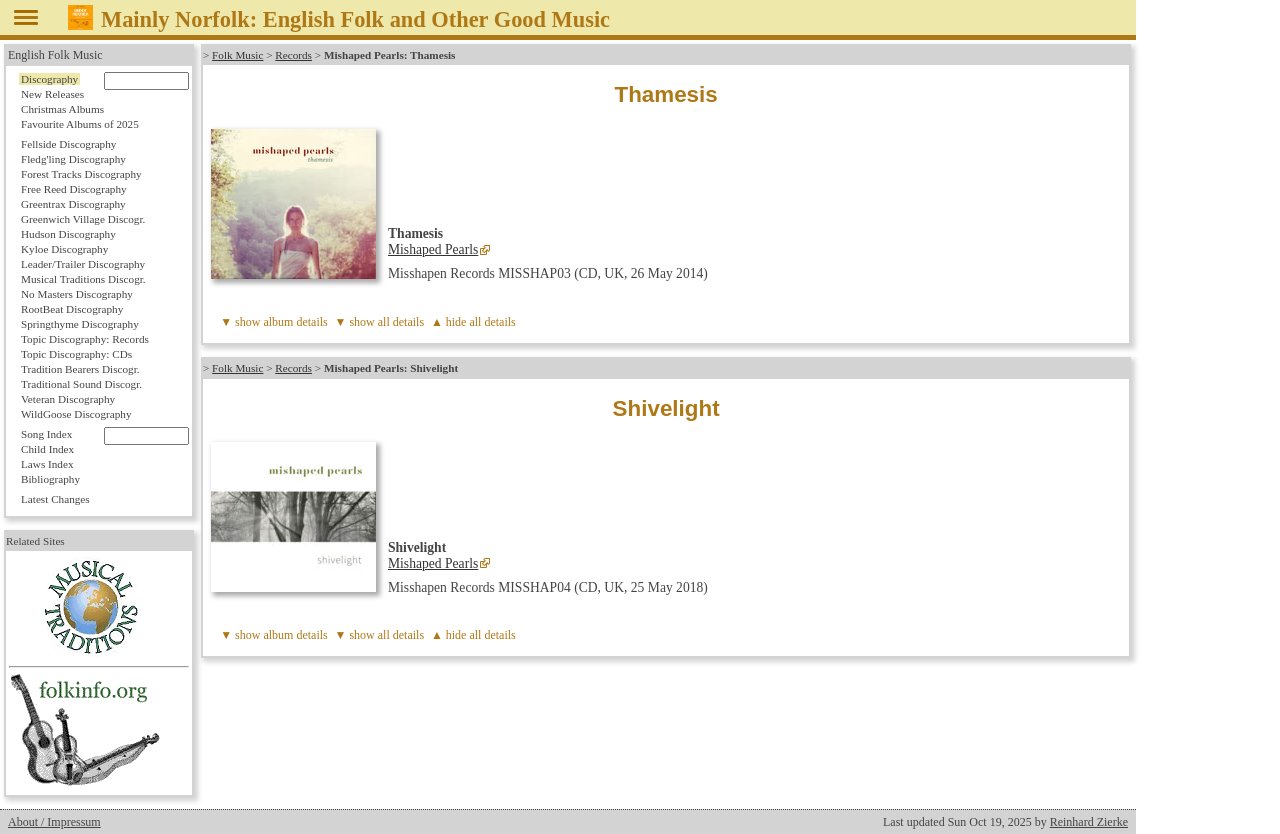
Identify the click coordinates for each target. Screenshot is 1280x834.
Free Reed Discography (74, 189)
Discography (49, 79)
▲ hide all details (473, 322)
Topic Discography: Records (85, 339)
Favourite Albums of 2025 (80, 124)
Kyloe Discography (64, 249)
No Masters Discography (77, 294)
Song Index (46, 434)
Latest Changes (55, 499)
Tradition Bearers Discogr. (80, 369)
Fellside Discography (68, 144)
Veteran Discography (68, 399)
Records (293, 55)
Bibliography (50, 479)
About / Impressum (54, 822)
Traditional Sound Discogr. (81, 384)
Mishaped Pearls (433, 249)
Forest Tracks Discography (81, 174)
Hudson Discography (68, 234)
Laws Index (47, 464)
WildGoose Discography (76, 414)
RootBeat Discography (72, 309)
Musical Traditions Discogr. (83, 279)
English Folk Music (55, 55)
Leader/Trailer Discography (83, 264)
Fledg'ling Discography (73, 159)
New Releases (52, 94)
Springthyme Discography (80, 324)
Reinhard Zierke (1089, 822)
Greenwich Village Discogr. (83, 219)
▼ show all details (380, 322)
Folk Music (237, 55)
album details (295, 322)
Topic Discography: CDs (76, 354)
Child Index (47, 449)
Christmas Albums (62, 109)
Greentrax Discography (73, 204)
